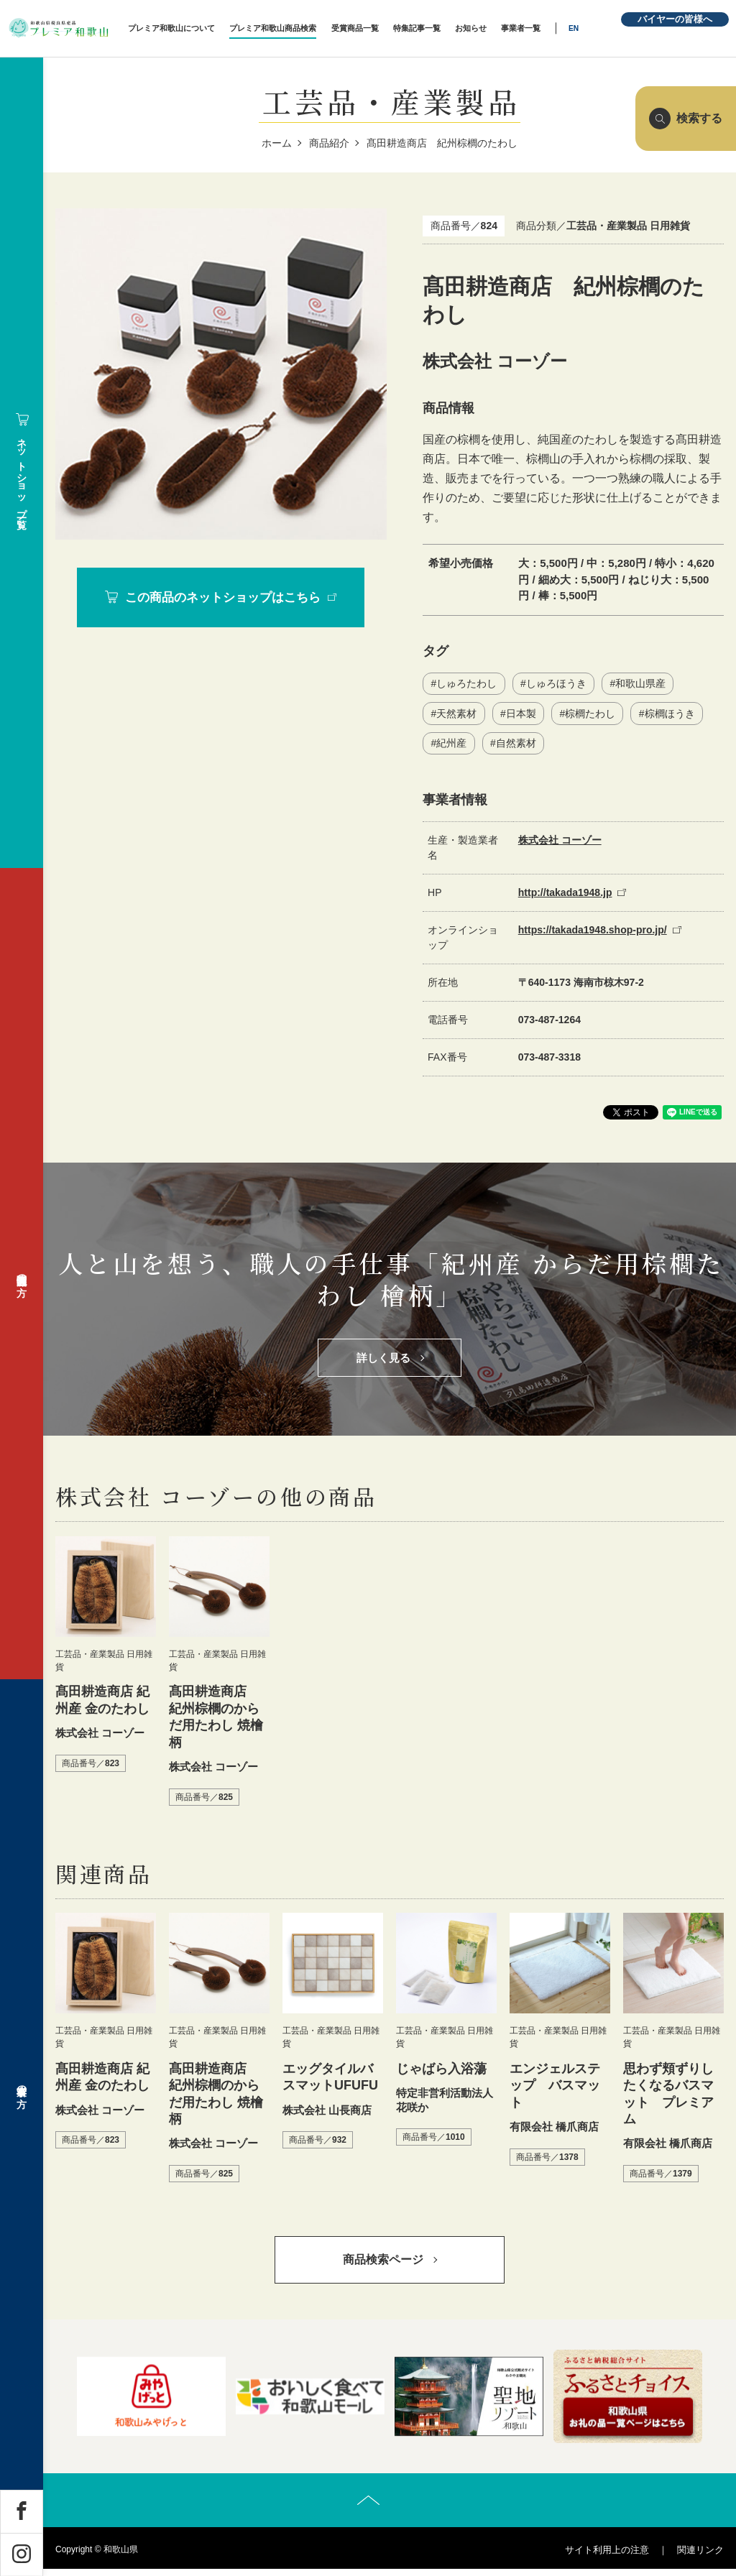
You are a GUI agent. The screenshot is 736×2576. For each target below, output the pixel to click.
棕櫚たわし (591, 714)
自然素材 (516, 744)
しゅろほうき (556, 684)
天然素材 (456, 714)
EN (591, 28)
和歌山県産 (641, 684)
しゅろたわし (466, 684)
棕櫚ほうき (670, 714)
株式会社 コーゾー (560, 841)
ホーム (277, 143)
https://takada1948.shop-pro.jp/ (592, 931)
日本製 (521, 714)
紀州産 (451, 744)
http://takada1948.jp (565, 894)
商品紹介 (329, 143)
